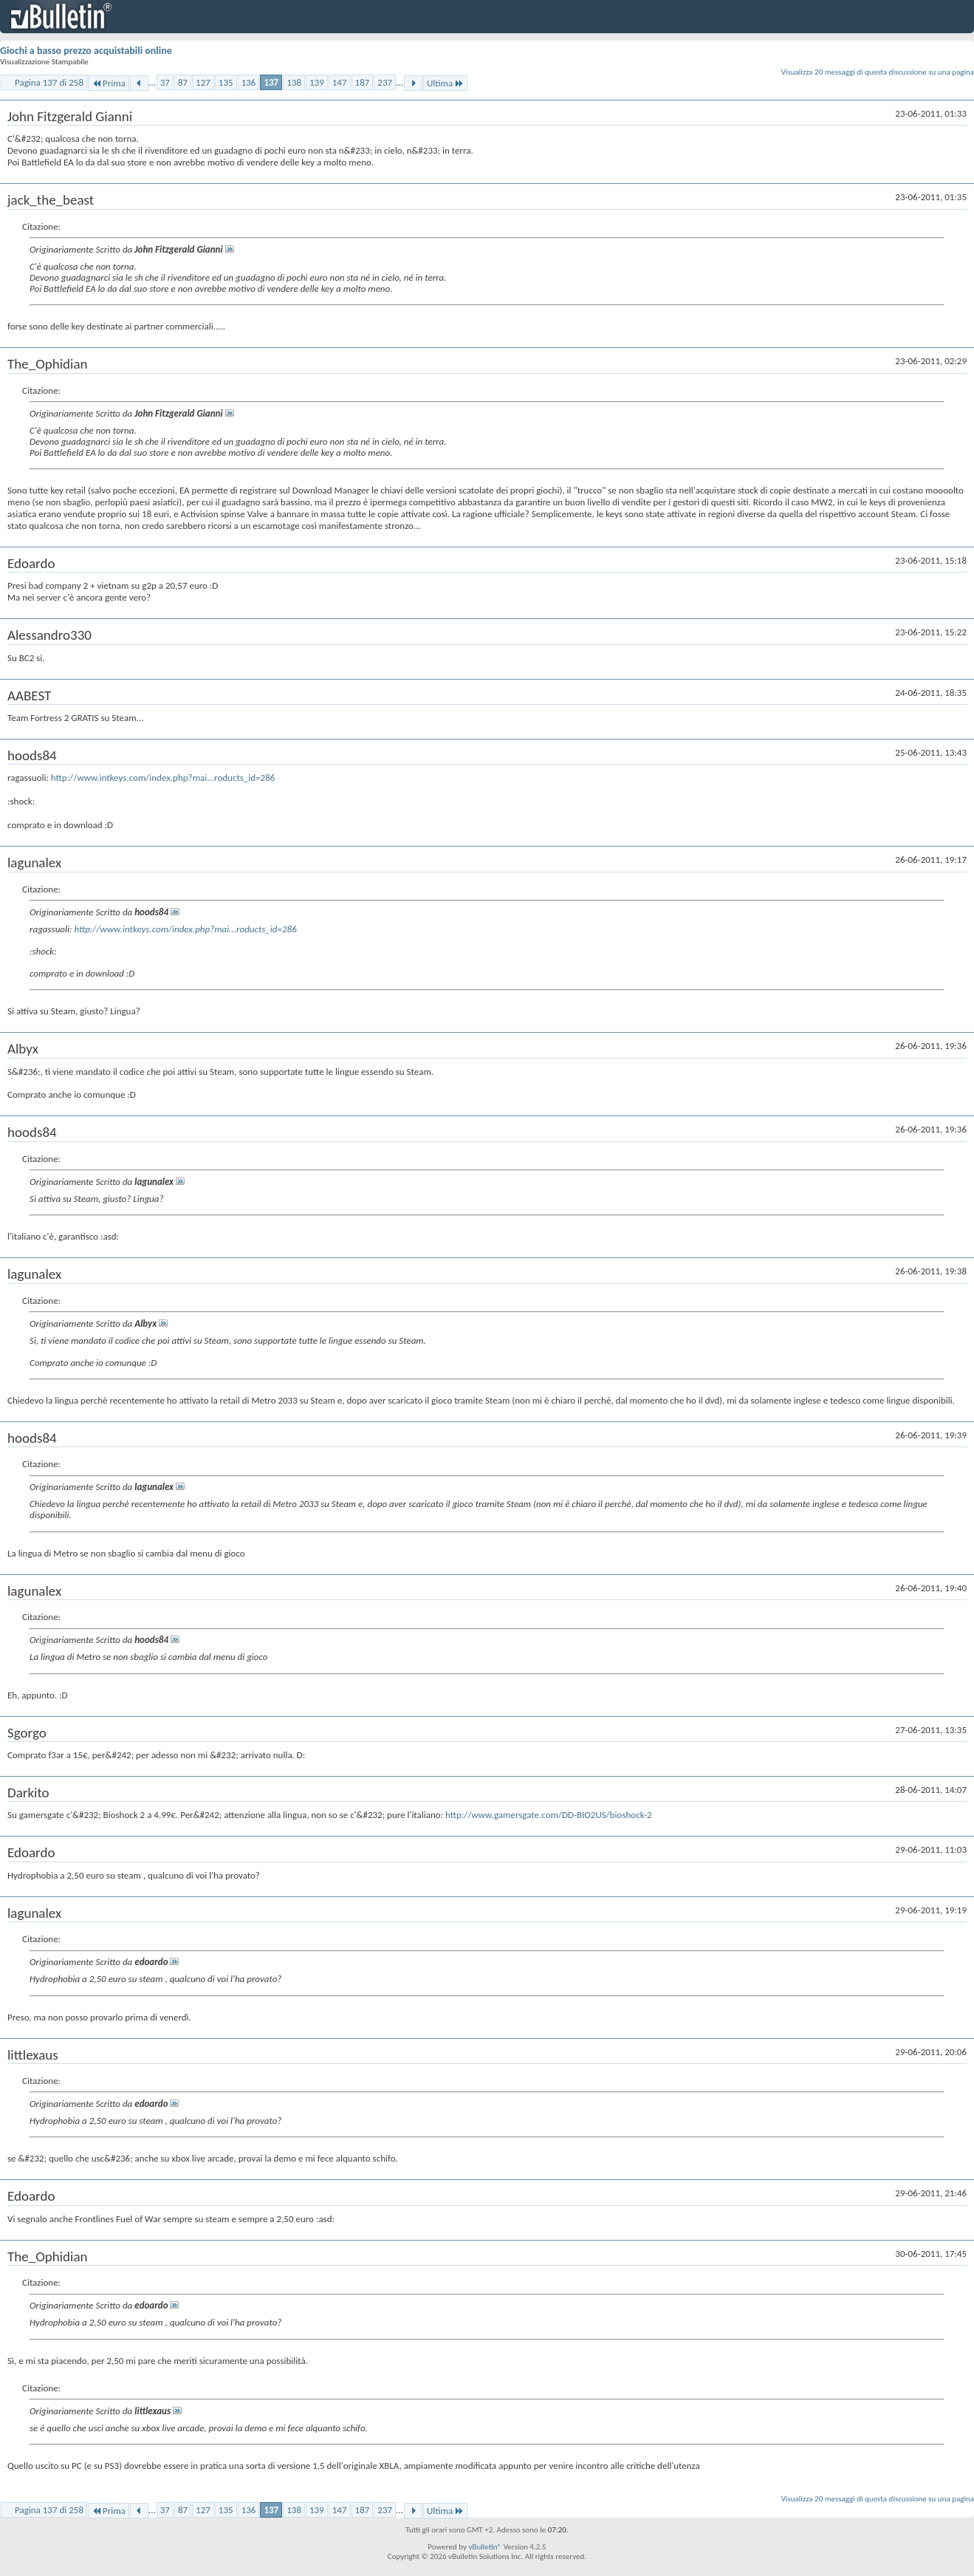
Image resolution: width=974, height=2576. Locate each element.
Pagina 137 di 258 (49, 82)
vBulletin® (484, 2547)
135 (226, 82)
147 (339, 82)
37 (165, 82)
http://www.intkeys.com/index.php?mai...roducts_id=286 (163, 777)
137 (271, 82)
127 (203, 82)
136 (248, 82)
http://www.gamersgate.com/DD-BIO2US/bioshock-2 (548, 1814)
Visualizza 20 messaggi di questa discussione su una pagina (877, 72)
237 (384, 82)
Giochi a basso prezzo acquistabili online (86, 50)
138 (294, 82)
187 (362, 82)
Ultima (445, 83)
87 (183, 82)
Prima (109, 83)
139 (316, 82)
